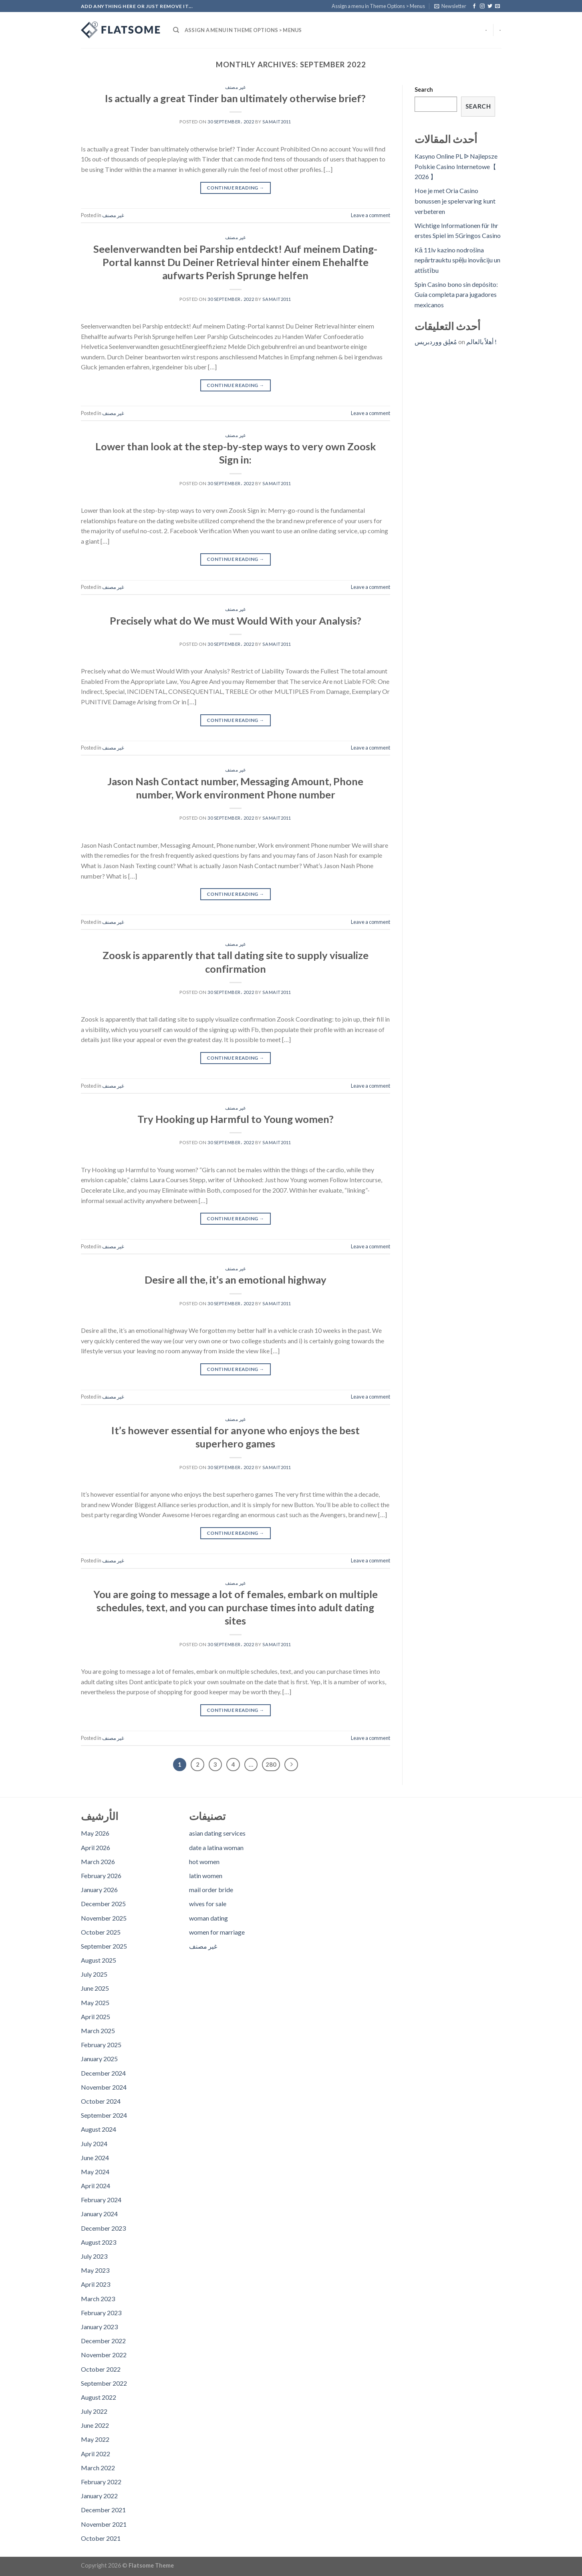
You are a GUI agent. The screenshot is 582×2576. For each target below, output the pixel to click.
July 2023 (94, 2256)
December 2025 (103, 1903)
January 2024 (99, 2213)
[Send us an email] (497, 6)
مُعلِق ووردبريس (436, 341)
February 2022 (101, 2481)
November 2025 (104, 1918)
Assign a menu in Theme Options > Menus (378, 6)
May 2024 (95, 2171)
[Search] (176, 30)
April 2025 (95, 2016)
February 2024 (101, 2199)
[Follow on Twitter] (489, 6)
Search (424, 89)
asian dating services (217, 1833)
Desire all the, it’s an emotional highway (235, 1280)
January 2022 (99, 2495)
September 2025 (104, 1946)
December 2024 (103, 2073)
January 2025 (99, 2058)
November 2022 (104, 2354)
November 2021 (104, 2524)
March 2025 (98, 2030)
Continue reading (235, 187)
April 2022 (95, 2453)
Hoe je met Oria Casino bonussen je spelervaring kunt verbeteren (455, 201)
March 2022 (98, 2467)
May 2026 (95, 1833)
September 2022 (104, 2383)
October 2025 (101, 1932)
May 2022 (95, 2439)
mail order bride (211, 1889)
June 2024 (95, 2157)
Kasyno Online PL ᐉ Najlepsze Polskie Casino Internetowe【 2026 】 (456, 166)
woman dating (208, 1918)
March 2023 (98, 2298)
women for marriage (217, 1932)
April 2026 (95, 1847)
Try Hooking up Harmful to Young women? (235, 1119)
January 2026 (99, 1889)
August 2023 (98, 2242)
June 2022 (95, 2425)
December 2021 (103, 2510)
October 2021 (101, 2538)
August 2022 (98, 2397)
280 (271, 1764)
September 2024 (104, 2115)
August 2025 (98, 1960)
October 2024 (101, 2101)
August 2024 (98, 2129)
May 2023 (95, 2270)
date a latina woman (216, 1847)
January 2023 (99, 2326)
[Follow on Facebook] (474, 6)
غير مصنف (235, 87)
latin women (205, 1875)
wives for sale (207, 1903)
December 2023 (103, 2228)
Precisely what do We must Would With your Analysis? (235, 621)
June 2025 (95, 1988)
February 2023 (101, 2312)
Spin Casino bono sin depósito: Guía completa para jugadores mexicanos (456, 294)
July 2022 (94, 2411)
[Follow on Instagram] (482, 6)
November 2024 (104, 2087)
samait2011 (276, 121)
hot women (204, 1861)
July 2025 (94, 1974)
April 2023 (95, 2284)
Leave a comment (370, 215)
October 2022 (101, 2369)
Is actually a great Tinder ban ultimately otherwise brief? (235, 98)
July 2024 (94, 2143)
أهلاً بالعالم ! (481, 341)
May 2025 (95, 2002)
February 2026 (101, 1875)
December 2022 (103, 2340)
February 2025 (101, 2044)
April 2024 (95, 2185)
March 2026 (98, 1861)
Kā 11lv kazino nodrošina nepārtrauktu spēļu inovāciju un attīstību (457, 260)
